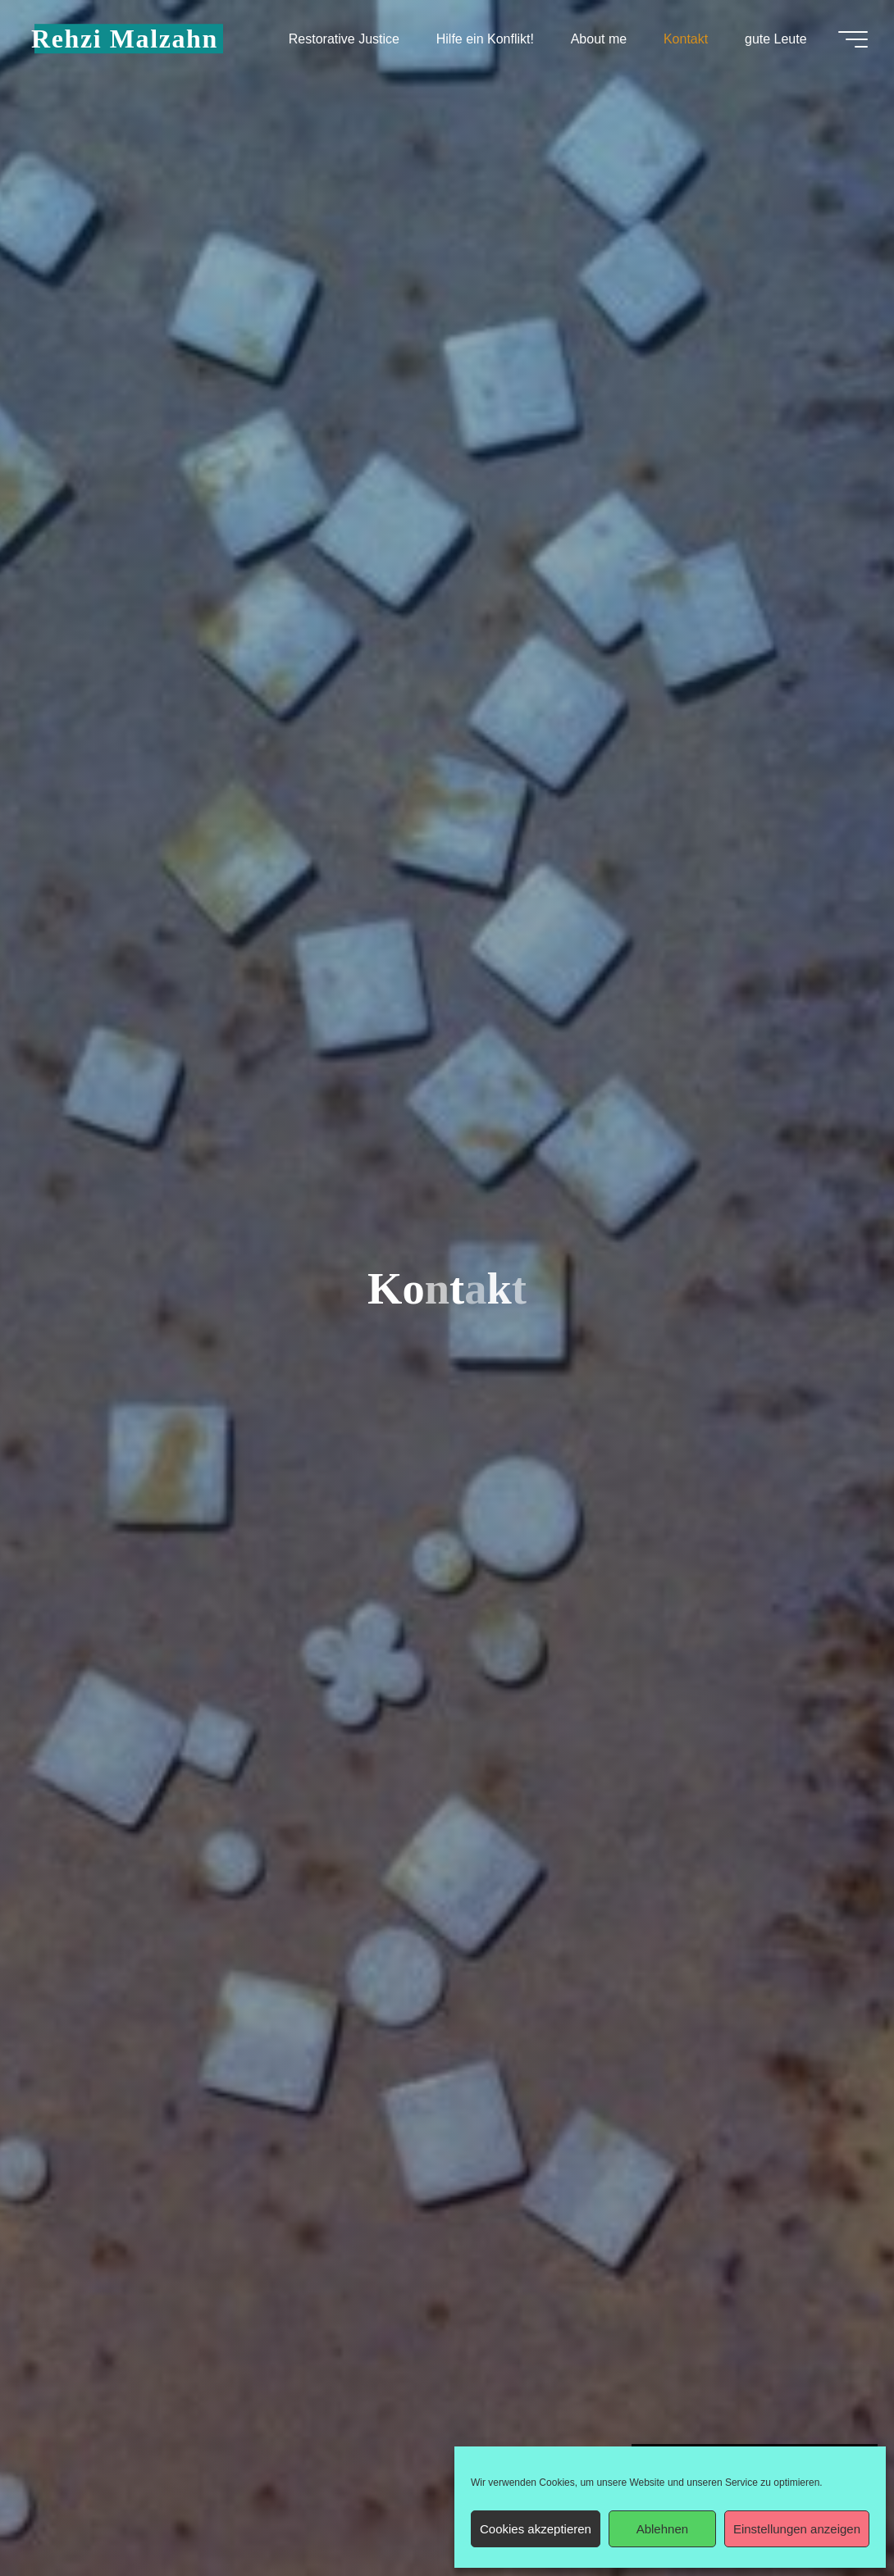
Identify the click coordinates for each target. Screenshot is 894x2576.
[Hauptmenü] (853, 39)
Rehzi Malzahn (124, 38)
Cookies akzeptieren (535, 2529)
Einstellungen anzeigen (796, 2529)
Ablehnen (662, 2529)
